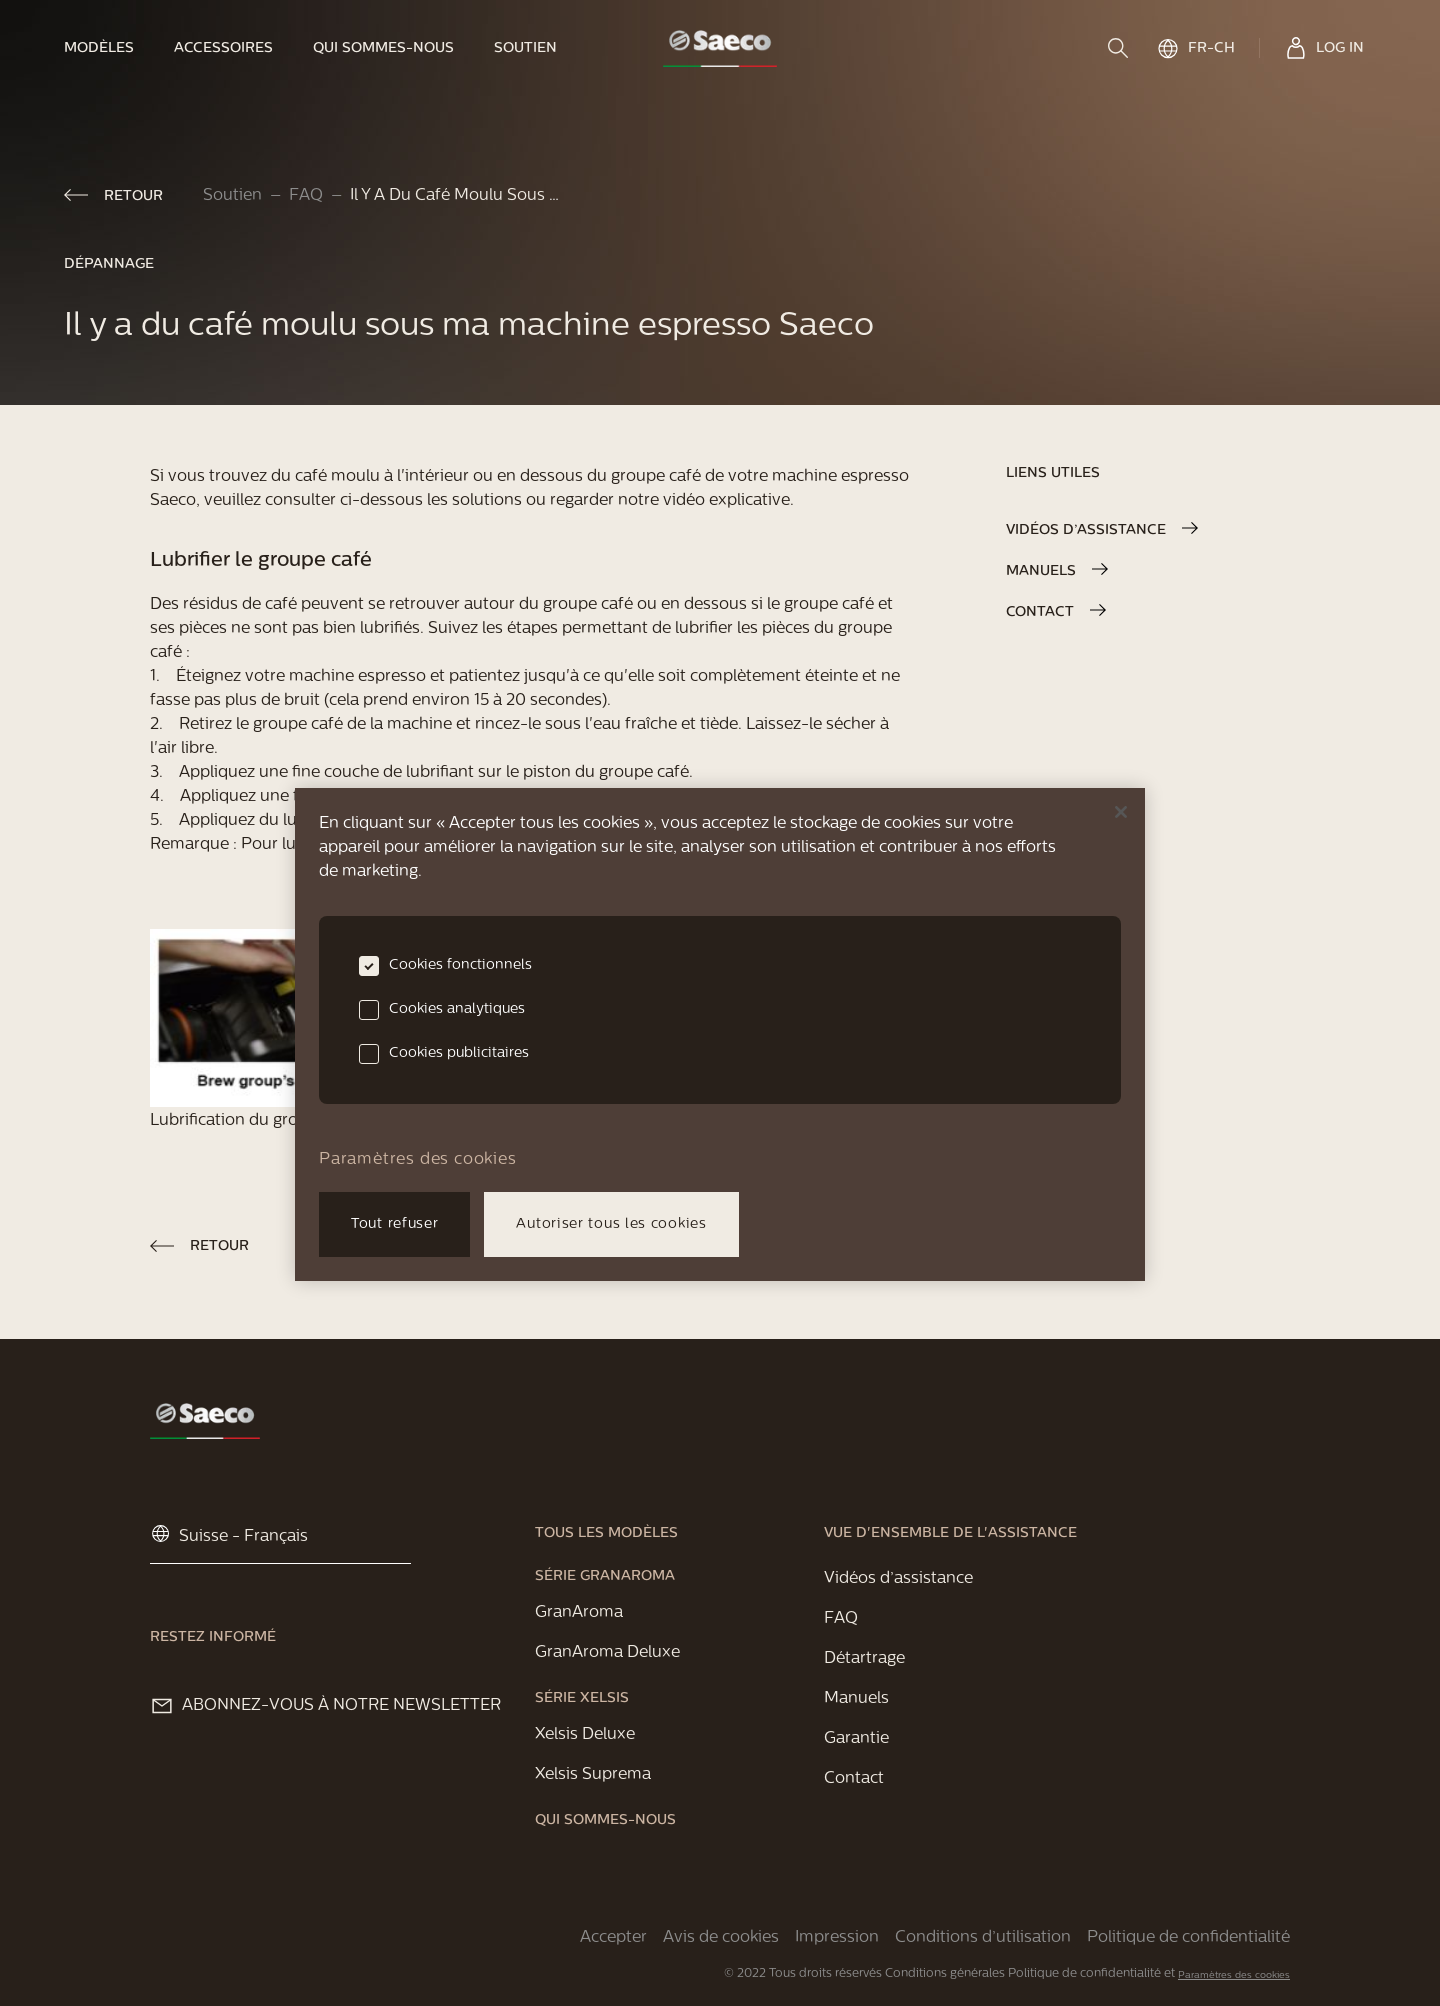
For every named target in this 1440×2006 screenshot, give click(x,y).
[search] (1120, 48)
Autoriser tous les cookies (611, 1224)
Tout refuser (394, 1224)
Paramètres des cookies (1234, 1975)
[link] (109, 48)
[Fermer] (1121, 812)
